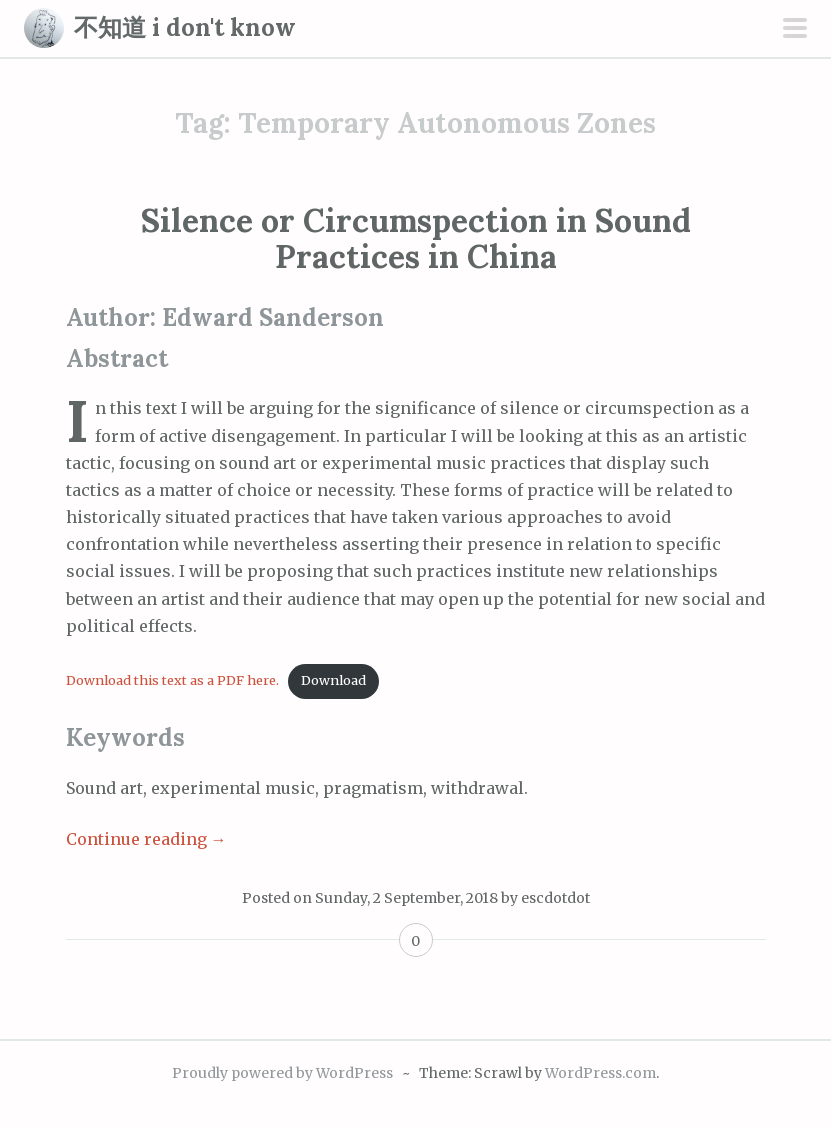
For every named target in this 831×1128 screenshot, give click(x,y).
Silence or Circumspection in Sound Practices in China (416, 238)
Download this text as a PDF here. (172, 680)
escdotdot (555, 898)
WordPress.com (600, 1073)
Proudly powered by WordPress (282, 1073)
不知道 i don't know (185, 27)
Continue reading (146, 839)
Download (333, 680)
